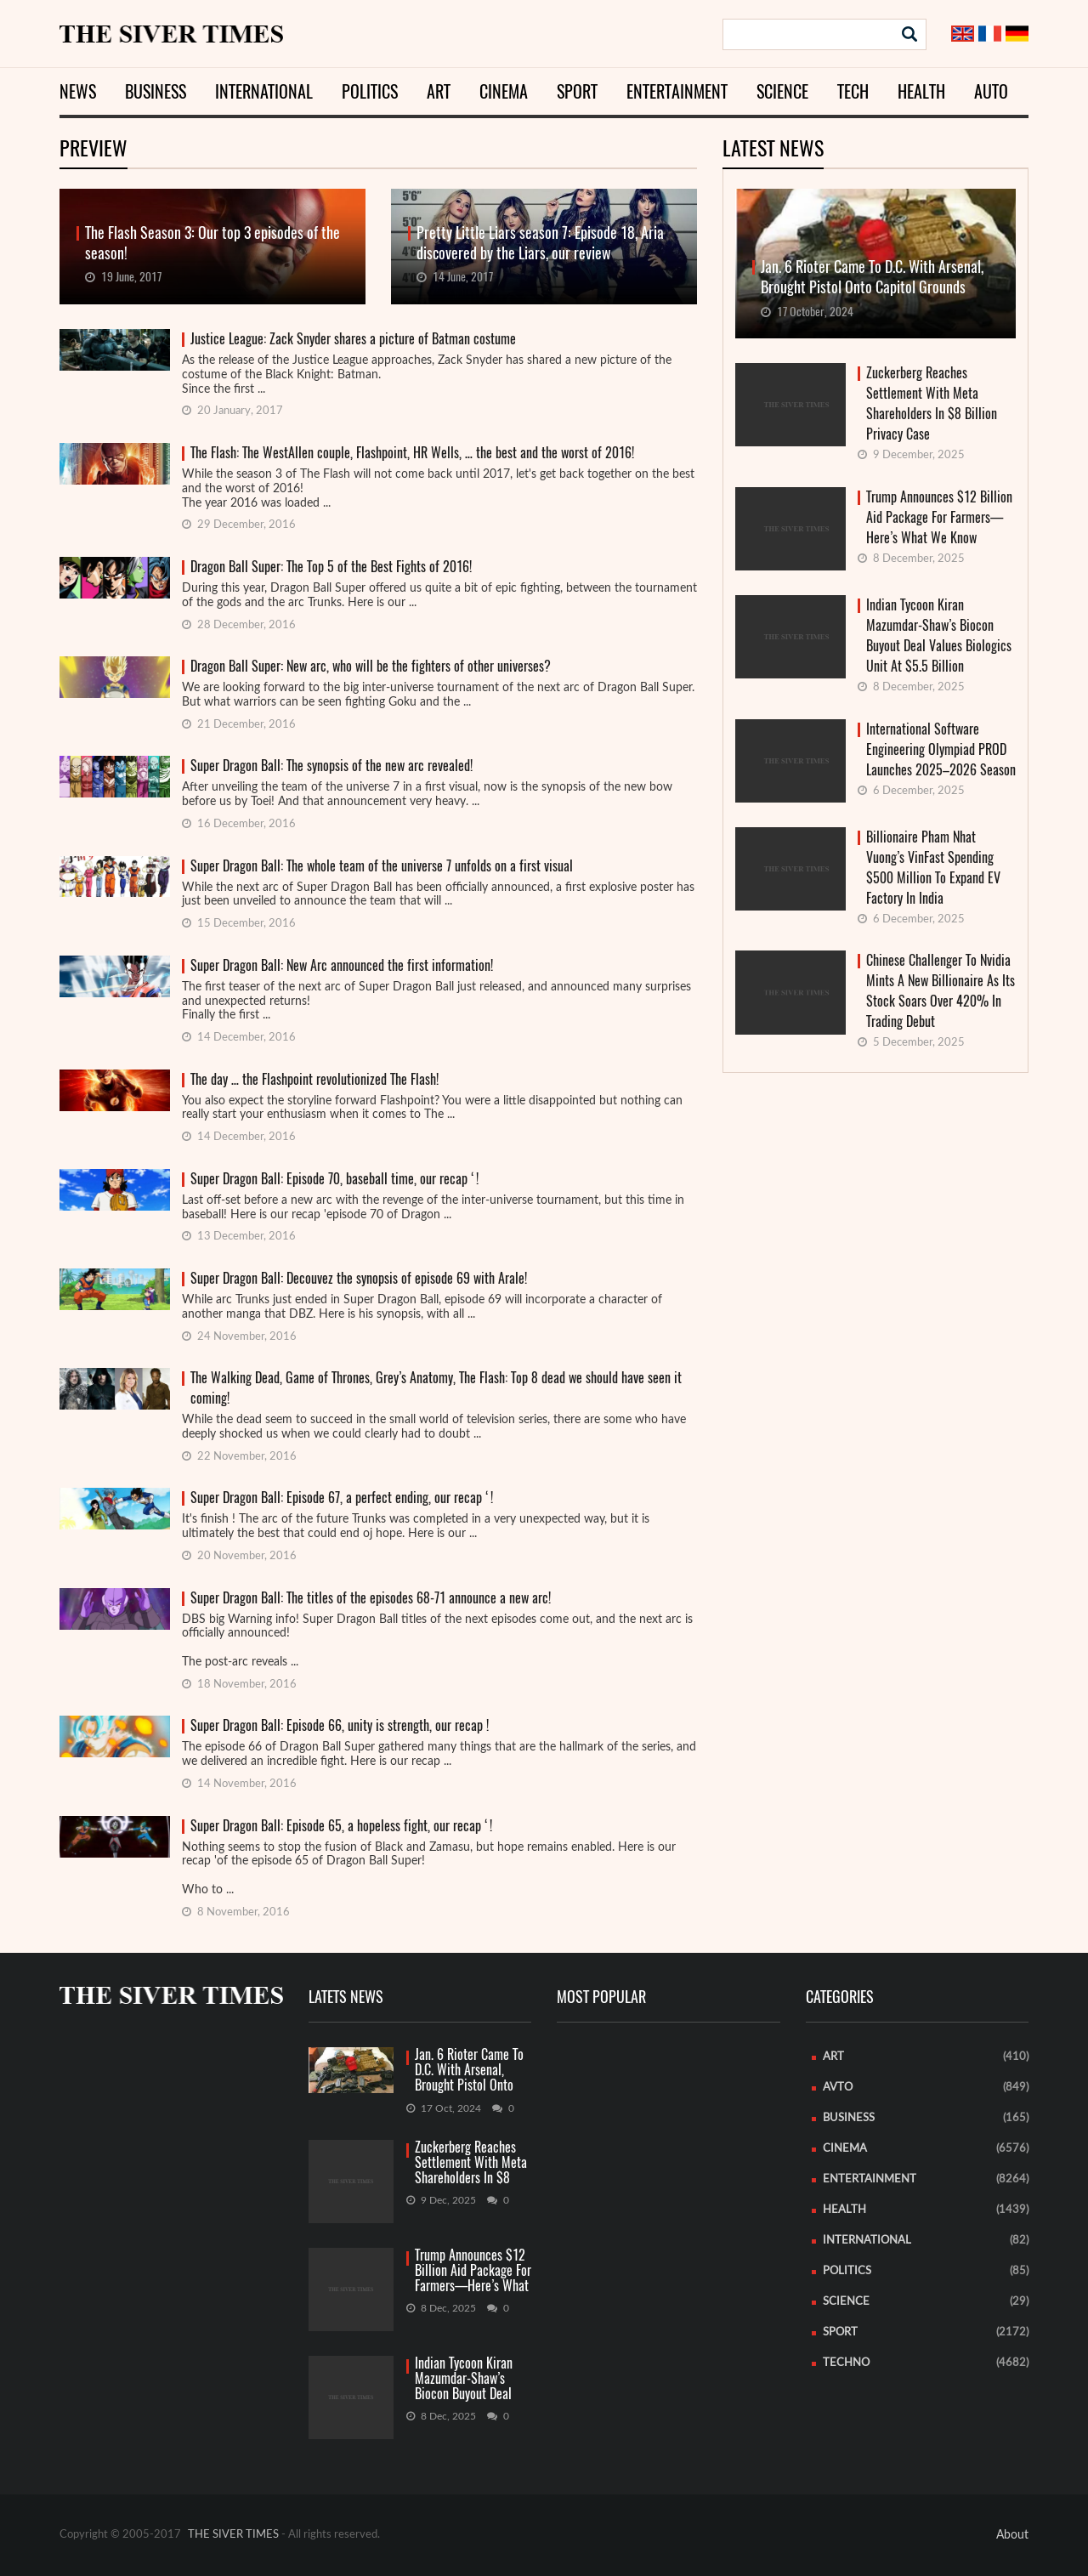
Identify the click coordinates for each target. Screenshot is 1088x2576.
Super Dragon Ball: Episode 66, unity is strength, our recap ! (339, 1725)
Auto (991, 91)
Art (438, 91)
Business (155, 91)
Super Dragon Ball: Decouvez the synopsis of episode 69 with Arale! (358, 1278)
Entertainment (677, 91)
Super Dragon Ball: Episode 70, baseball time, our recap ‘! (334, 1179)
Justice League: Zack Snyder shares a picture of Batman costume (353, 339)
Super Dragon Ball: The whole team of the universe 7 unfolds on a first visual (381, 866)
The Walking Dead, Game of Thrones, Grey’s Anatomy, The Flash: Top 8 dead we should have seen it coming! (436, 1388)
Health (921, 91)
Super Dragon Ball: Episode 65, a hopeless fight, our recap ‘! (341, 1826)
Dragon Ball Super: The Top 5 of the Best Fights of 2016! (331, 567)
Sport (577, 91)
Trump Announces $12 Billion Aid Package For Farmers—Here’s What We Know (939, 517)
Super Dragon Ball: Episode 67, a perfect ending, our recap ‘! (341, 1497)
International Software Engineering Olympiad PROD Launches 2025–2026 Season (941, 749)
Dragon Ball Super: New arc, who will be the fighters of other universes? (370, 666)
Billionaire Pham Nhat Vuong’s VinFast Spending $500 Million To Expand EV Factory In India (933, 867)
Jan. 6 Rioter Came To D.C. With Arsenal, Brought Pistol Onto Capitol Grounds (469, 2070)
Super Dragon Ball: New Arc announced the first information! (341, 965)
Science (782, 91)
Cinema (503, 91)
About (1012, 2535)
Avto (838, 2087)
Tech (853, 91)
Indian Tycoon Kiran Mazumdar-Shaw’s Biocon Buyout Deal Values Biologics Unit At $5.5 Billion (939, 635)
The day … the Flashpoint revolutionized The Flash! (314, 1079)
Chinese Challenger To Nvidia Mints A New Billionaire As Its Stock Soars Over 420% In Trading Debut (940, 990)
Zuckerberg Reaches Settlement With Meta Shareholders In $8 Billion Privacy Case (931, 403)
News (78, 91)
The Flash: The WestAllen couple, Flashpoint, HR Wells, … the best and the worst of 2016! (412, 453)
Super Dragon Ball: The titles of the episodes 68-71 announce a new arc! (370, 1598)
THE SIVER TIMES (233, 2534)
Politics (370, 91)
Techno (846, 2363)
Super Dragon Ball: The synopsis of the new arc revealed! (331, 766)
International (264, 91)
